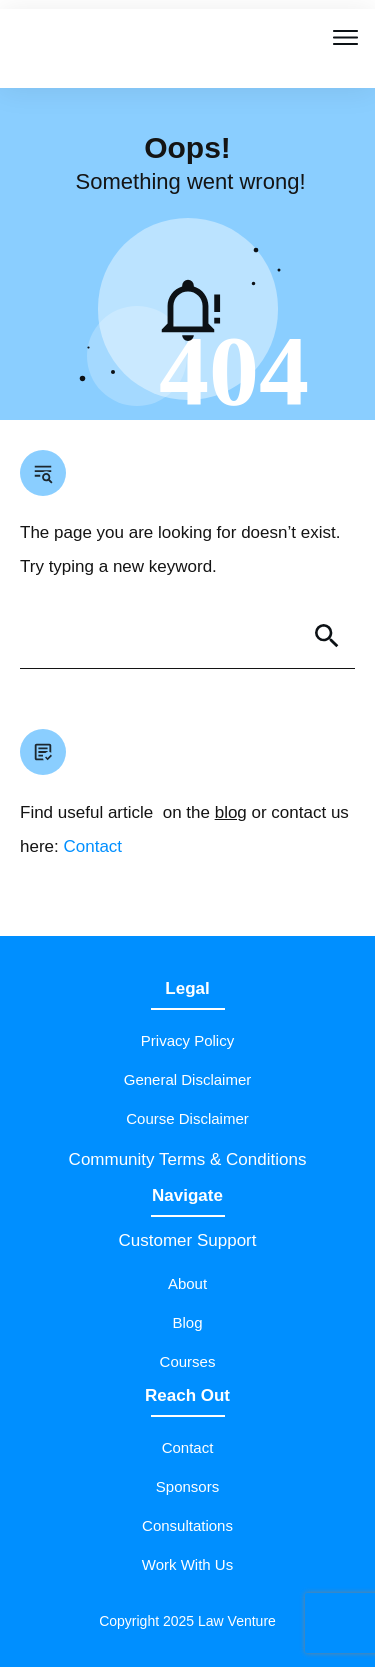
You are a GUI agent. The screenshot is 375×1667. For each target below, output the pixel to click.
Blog (187, 1322)
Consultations (187, 1525)
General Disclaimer (188, 1079)
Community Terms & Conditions (188, 1159)
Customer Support (188, 1240)
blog (231, 812)
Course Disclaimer (187, 1118)
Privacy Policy (187, 1040)
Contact (92, 846)
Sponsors (187, 1486)
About (187, 1283)
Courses (188, 1361)
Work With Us (187, 1564)
